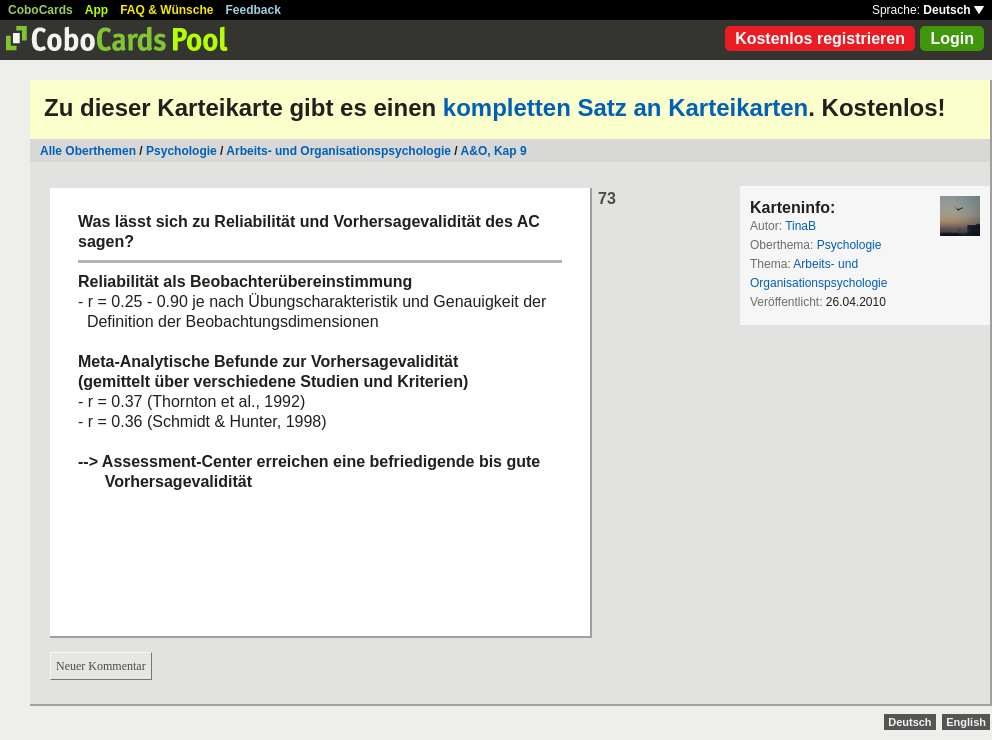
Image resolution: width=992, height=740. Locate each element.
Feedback (253, 10)
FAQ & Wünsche (166, 10)
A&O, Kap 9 (494, 151)
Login (952, 38)
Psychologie (181, 151)
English (966, 722)
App (96, 10)
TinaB (800, 226)
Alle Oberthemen (88, 151)
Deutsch (953, 10)
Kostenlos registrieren (820, 38)
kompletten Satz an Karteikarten (625, 107)
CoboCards (40, 10)
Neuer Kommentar (101, 666)
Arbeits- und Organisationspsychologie (338, 151)
